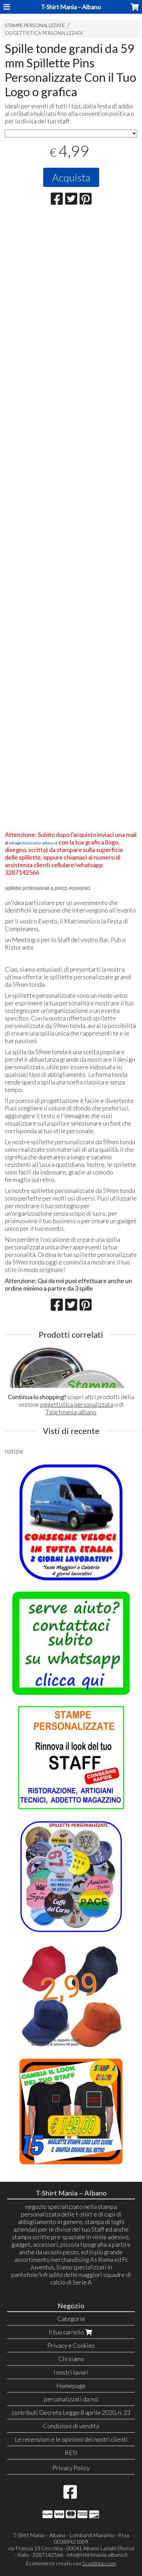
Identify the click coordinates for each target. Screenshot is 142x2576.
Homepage (71, 2385)
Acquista (71, 177)
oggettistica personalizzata (76, 1404)
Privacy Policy (71, 2468)
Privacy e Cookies (71, 2345)
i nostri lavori (71, 2372)
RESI (71, 2452)
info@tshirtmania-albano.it (97, 2554)
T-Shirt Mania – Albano (71, 7)
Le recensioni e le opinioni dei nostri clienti (71, 2439)
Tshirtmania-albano (71, 1412)
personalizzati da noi (71, 2399)
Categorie (71, 2318)
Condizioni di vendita (71, 2426)
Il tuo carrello (71, 2332)
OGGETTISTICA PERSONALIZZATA (44, 33)
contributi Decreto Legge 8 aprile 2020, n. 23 (71, 2412)
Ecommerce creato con (71, 2563)
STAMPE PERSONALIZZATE (35, 25)
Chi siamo (71, 2359)
